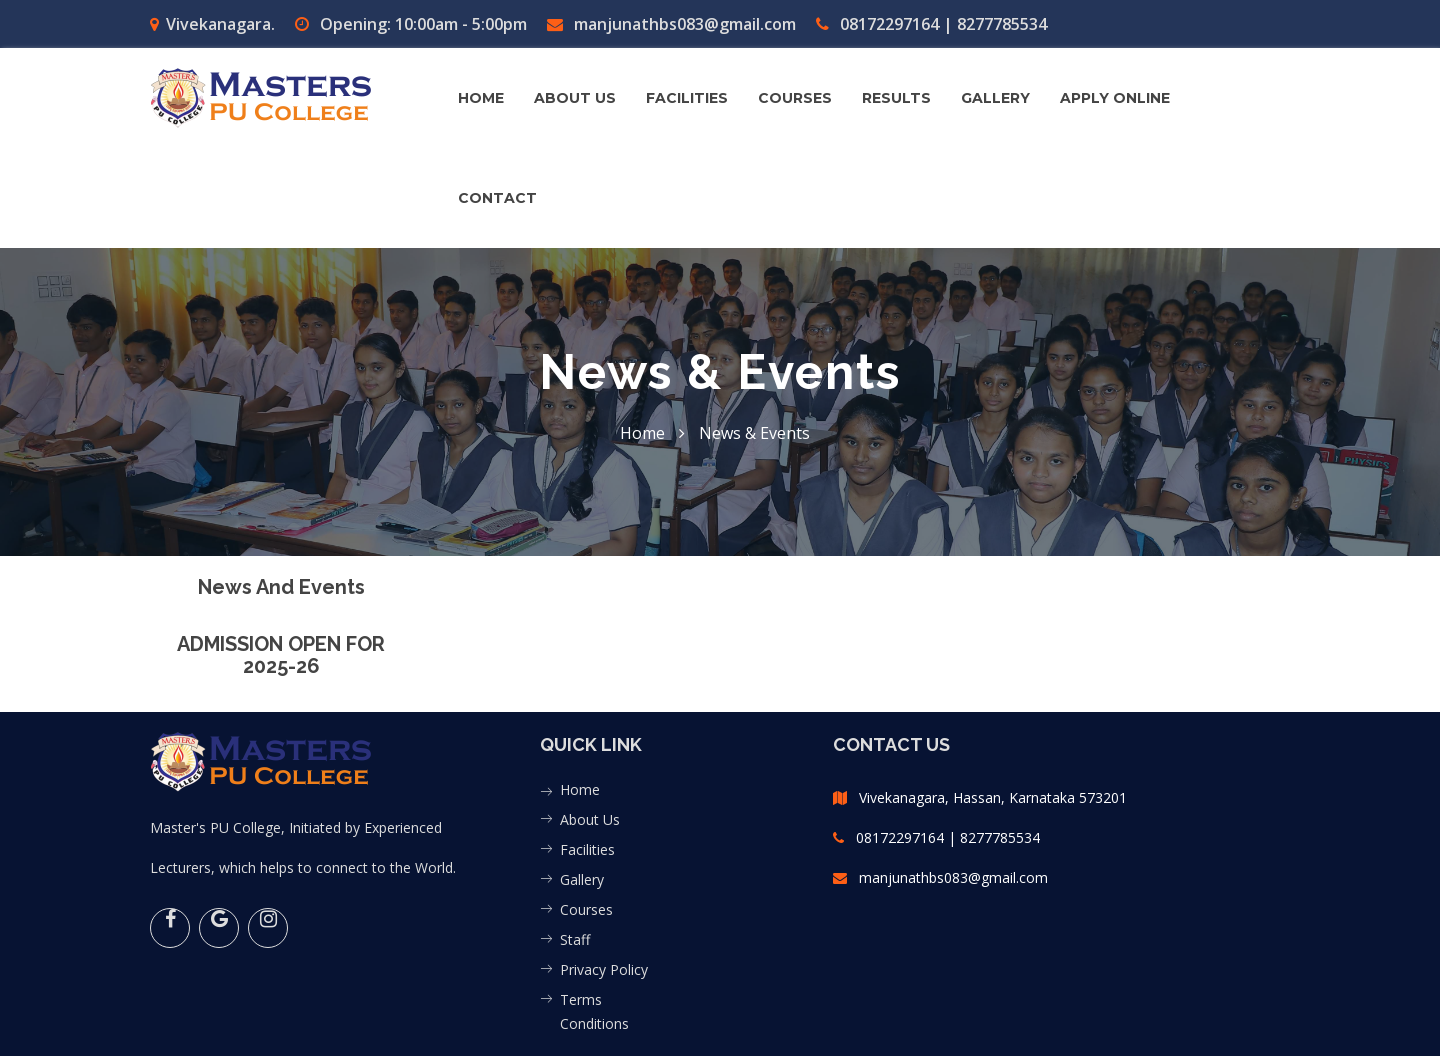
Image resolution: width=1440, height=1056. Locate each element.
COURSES (795, 98)
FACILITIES (687, 98)
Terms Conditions (594, 1011)
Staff (575, 939)
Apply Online (1115, 98)
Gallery (582, 879)
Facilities (587, 849)
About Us (590, 819)
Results (896, 98)
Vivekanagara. (212, 24)
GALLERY (995, 98)
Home (481, 98)
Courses (586, 909)
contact (497, 198)
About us (575, 98)
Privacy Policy (604, 969)
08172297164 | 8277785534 (931, 24)
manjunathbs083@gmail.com (671, 24)
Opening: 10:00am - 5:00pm (411, 24)
